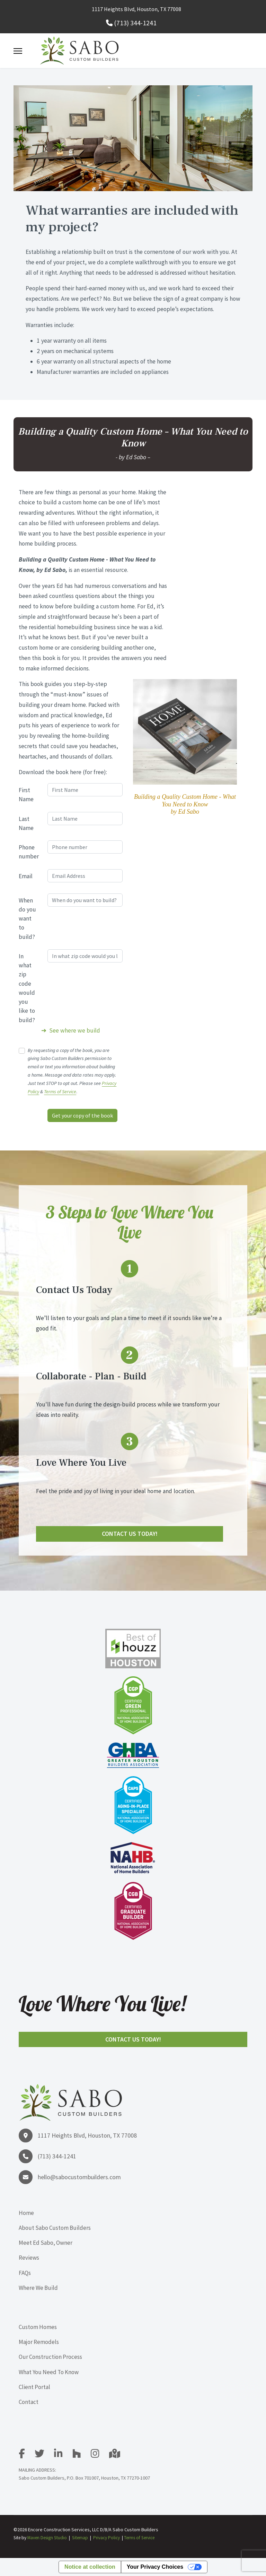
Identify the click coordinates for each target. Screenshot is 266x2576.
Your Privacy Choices (155, 2567)
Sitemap (80, 2538)
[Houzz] (81, 2455)
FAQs (25, 2273)
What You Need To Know (49, 2372)
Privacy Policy (106, 2538)
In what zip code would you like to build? (27, 988)
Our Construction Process (50, 2357)
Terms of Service (60, 1091)
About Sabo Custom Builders (55, 2228)
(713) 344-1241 (135, 23)
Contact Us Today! (130, 1534)
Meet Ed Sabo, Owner (45, 2242)
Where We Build (38, 2288)
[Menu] (18, 51)
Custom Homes (38, 2327)
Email (26, 876)
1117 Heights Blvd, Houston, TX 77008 (136, 9)
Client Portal (34, 2387)
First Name (26, 794)
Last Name (26, 823)
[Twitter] (44, 2455)
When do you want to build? (27, 919)
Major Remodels (39, 2342)
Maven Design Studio (47, 2538)
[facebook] (26, 2455)
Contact (28, 2402)
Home (26, 2213)
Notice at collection (89, 2567)
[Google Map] (114, 2455)
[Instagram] (99, 2455)
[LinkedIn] (62, 2455)
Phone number (29, 852)
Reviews (29, 2257)
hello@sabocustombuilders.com (79, 2177)
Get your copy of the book (82, 1115)
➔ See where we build (70, 1030)
